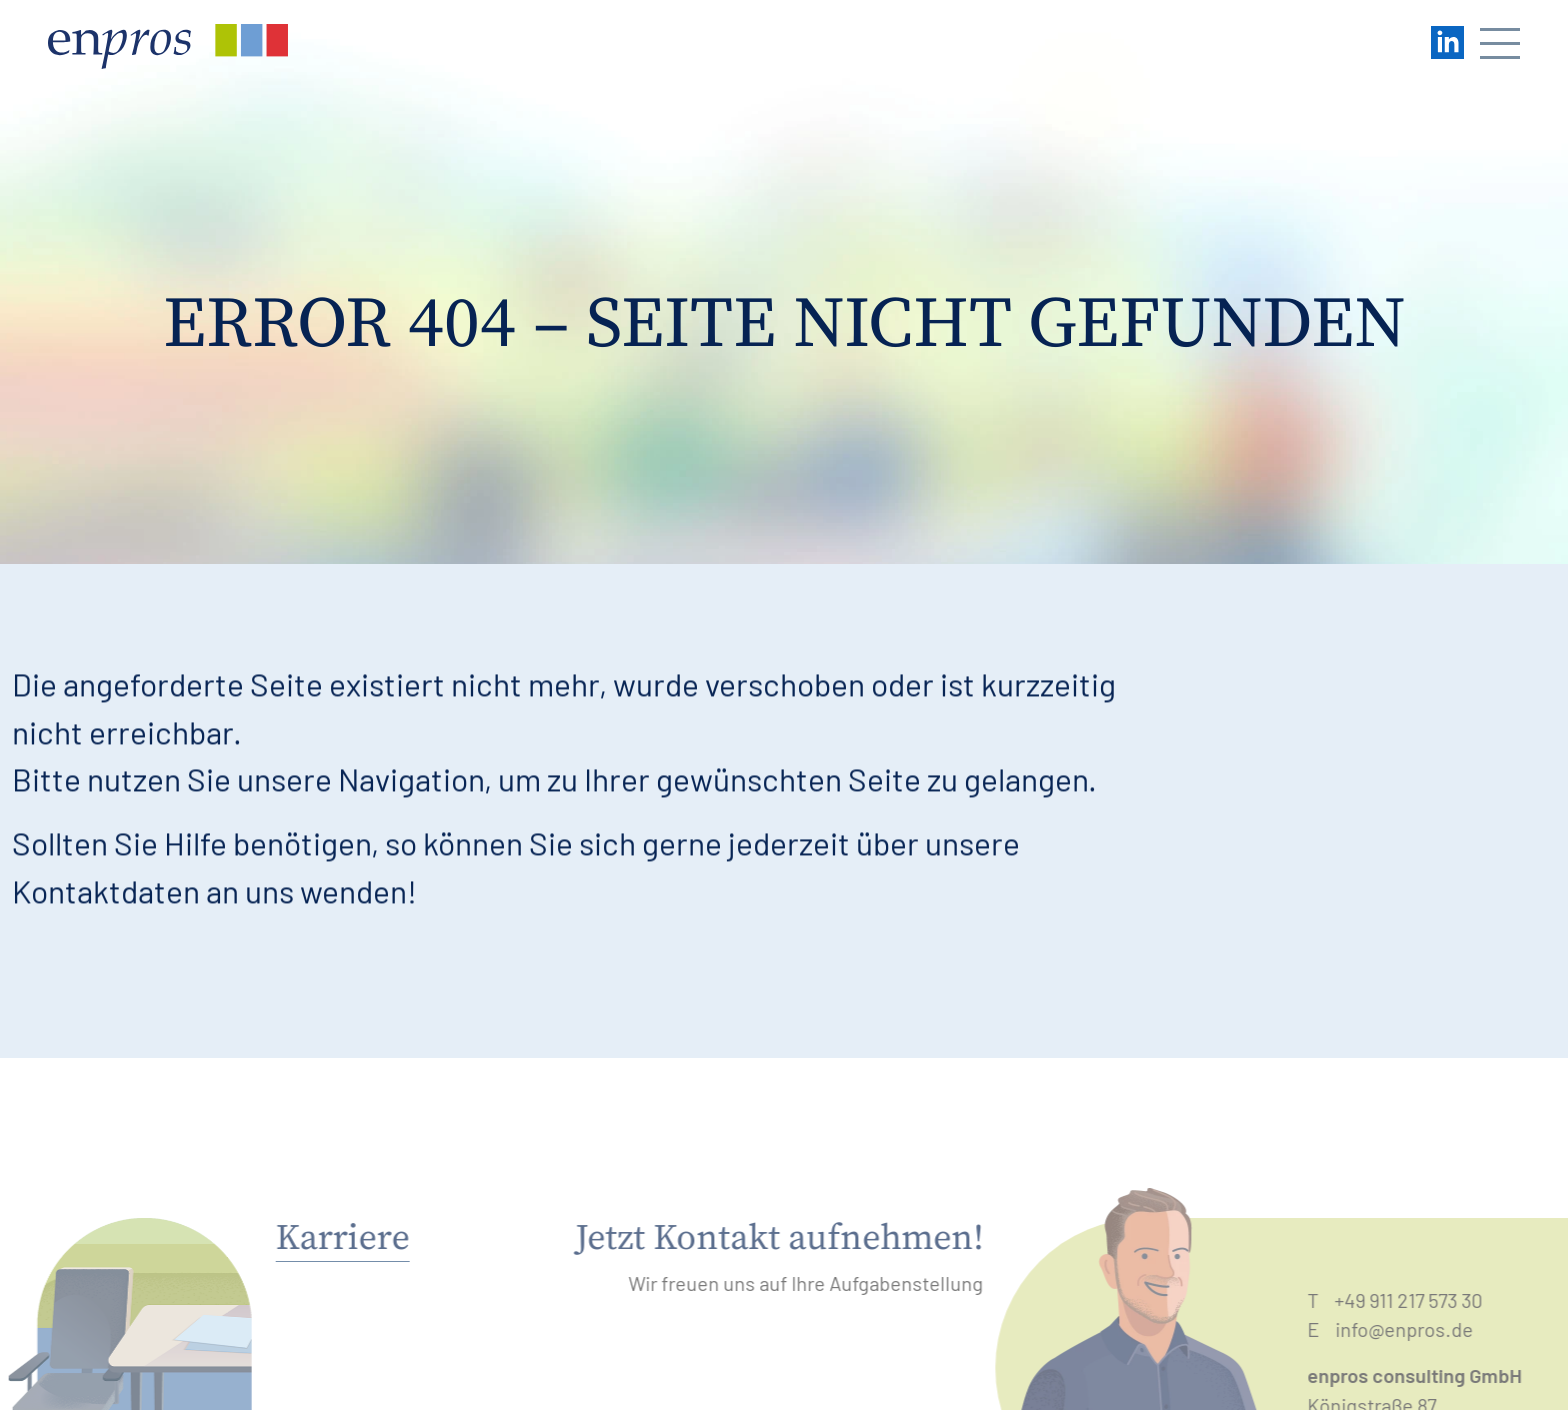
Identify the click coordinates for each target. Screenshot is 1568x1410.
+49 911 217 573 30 (1425, 1300)
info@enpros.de (1421, 1329)
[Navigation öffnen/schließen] (1500, 47)
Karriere (325, 1238)
